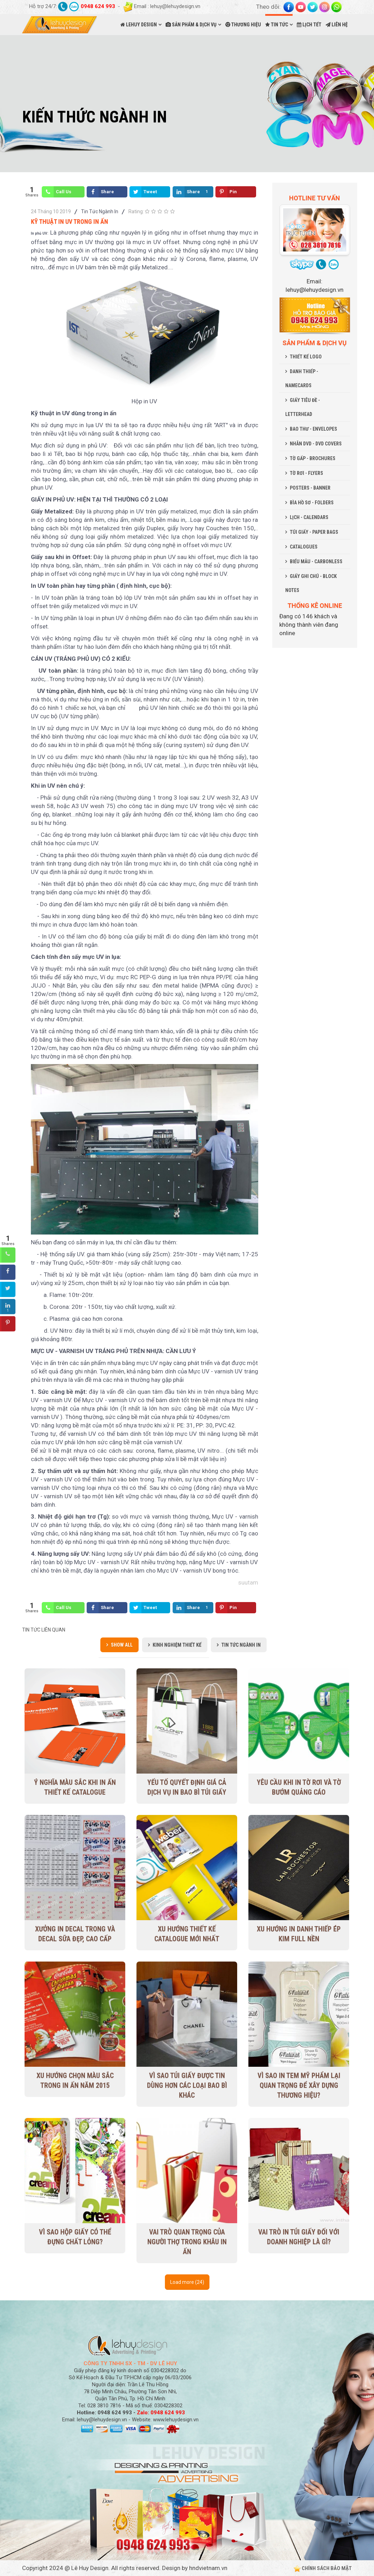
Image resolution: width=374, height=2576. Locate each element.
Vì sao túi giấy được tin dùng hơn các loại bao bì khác (187, 2086)
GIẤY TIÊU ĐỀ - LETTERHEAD (302, 407)
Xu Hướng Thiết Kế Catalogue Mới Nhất (186, 1934)
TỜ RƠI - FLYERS (306, 473)
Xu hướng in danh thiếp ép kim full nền (298, 1934)
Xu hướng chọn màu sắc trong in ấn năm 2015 (75, 2081)
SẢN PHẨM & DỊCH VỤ (191, 24)
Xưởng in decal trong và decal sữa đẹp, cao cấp (75, 1934)
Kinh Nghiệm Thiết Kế (177, 1645)
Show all (122, 1645)
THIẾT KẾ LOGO (306, 356)
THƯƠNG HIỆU (243, 24)
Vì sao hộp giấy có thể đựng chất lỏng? (75, 2237)
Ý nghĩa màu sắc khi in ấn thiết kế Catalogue (75, 1787)
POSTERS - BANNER (310, 488)
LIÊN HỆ (337, 24)
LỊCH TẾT (309, 24)
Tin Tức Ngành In (99, 211)
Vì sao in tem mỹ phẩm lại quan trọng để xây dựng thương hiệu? (298, 2086)
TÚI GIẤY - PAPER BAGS (314, 532)
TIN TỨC (276, 24)
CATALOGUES (304, 547)
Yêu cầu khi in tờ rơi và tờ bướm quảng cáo (299, 1787)
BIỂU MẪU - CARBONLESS (316, 561)
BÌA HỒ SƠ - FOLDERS (312, 502)
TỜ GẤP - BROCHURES (312, 458)
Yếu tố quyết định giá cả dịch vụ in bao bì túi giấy (186, 1787)
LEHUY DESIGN (138, 24)
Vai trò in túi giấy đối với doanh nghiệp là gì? (298, 2237)
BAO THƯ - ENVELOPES (313, 429)
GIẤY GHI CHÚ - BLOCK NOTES (311, 583)
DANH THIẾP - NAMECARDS (301, 378)
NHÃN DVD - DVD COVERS (316, 443)
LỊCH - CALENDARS (309, 517)
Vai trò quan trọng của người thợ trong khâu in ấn (187, 2242)
